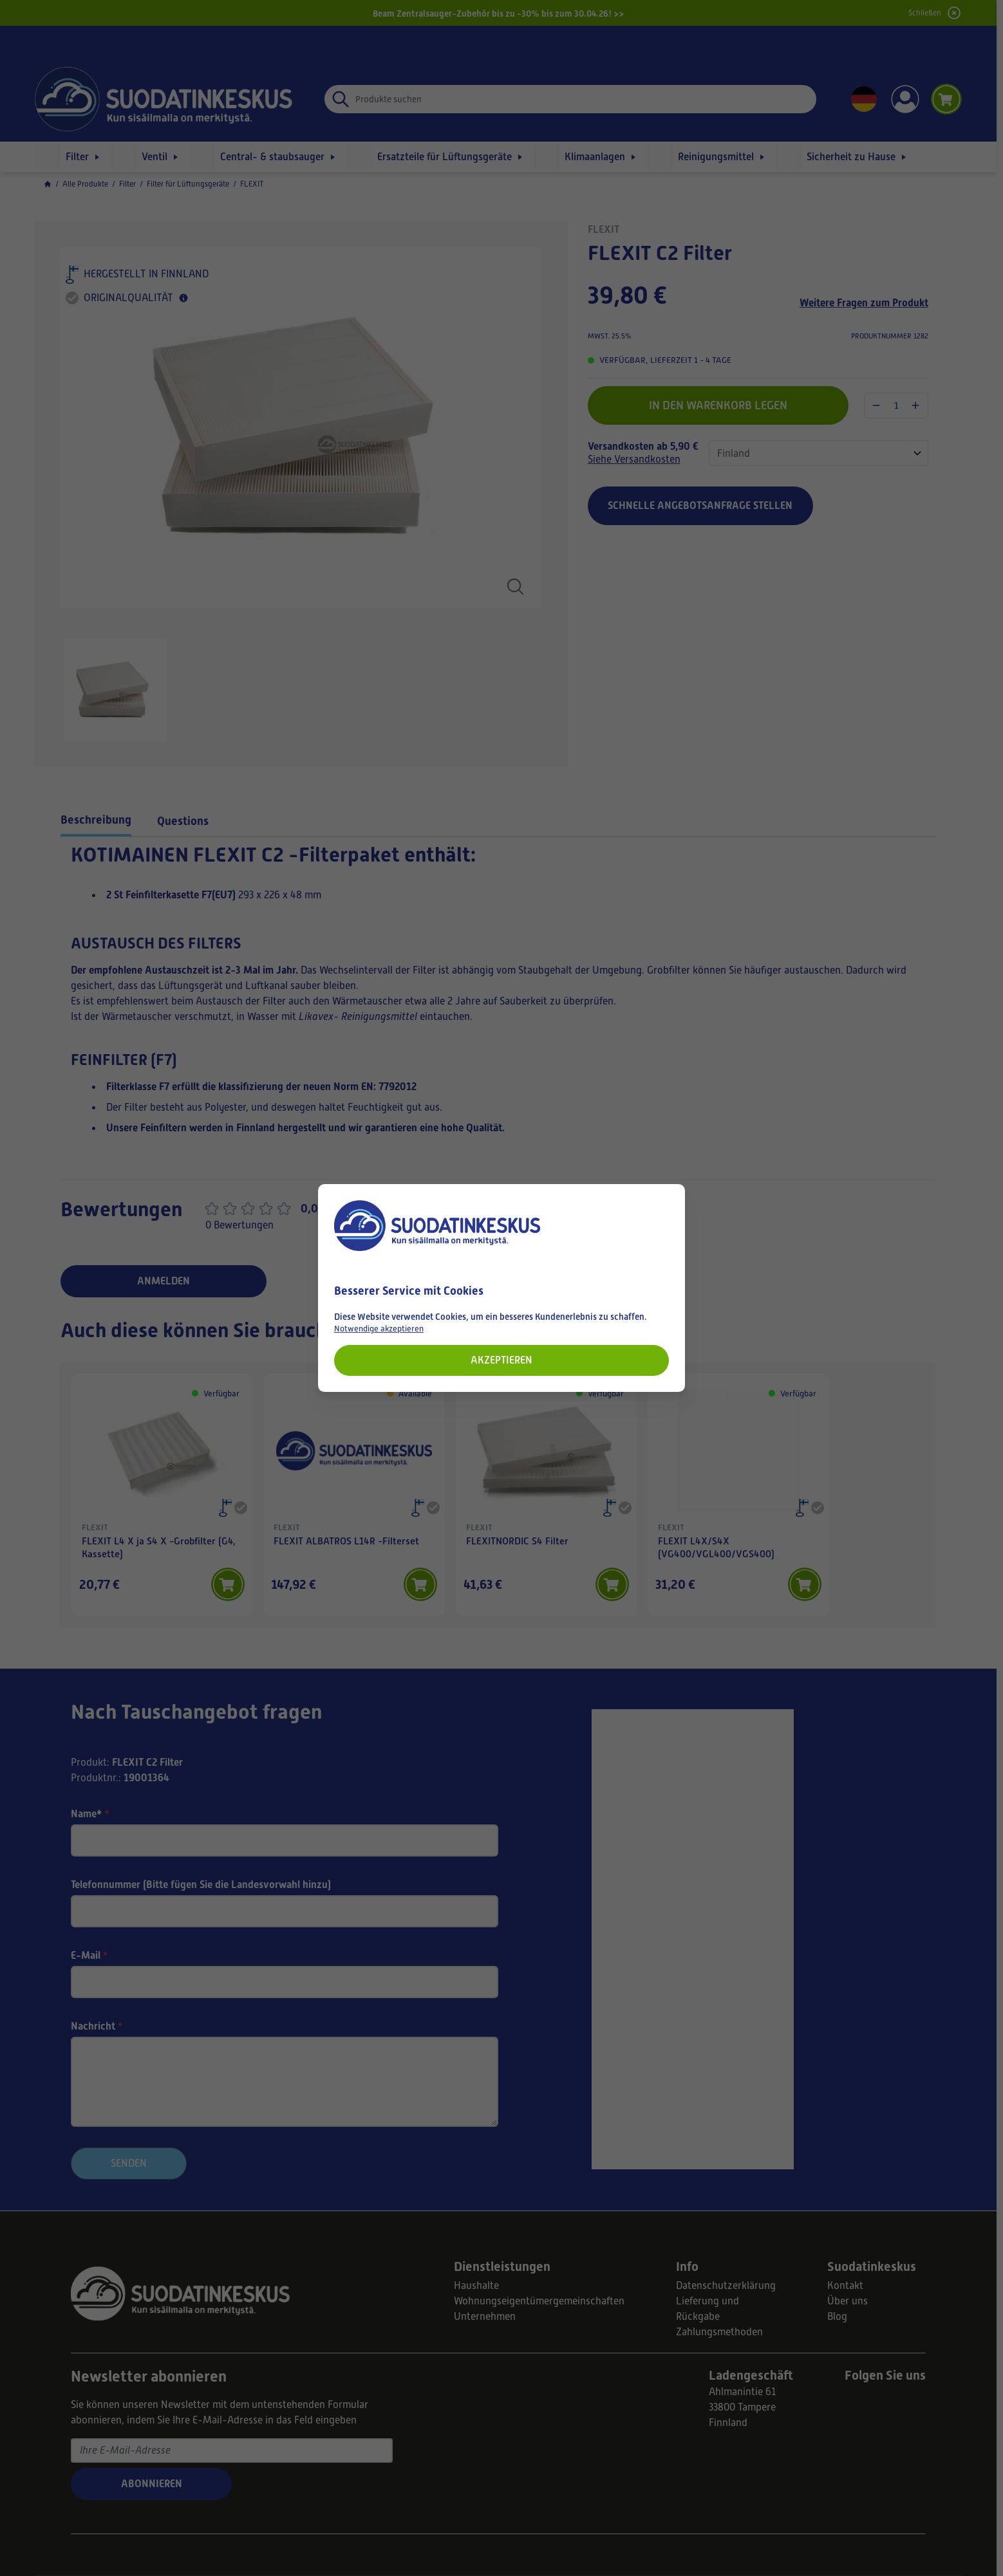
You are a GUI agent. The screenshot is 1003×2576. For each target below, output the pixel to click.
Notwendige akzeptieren (379, 1328)
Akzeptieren (501, 1360)
